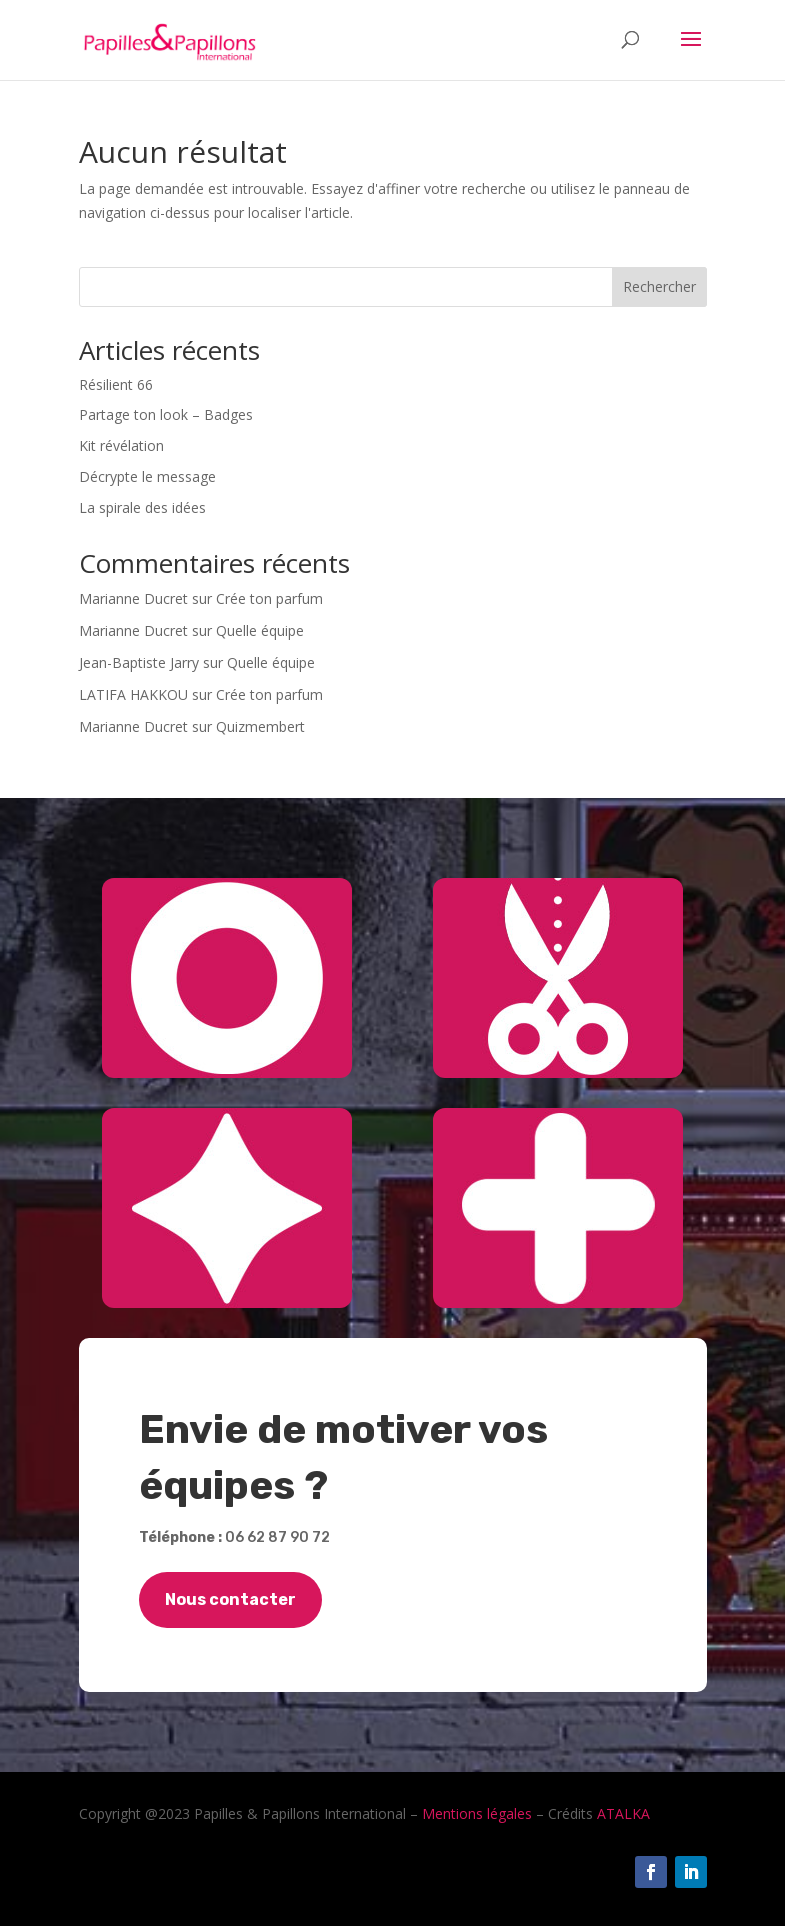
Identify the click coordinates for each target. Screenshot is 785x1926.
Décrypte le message (147, 476)
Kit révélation (121, 445)
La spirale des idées (142, 507)
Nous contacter (230, 1599)
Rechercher (659, 286)
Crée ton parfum (269, 598)
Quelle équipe (260, 630)
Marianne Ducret (133, 598)
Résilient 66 (116, 384)
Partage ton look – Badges (166, 414)
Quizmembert (260, 726)
